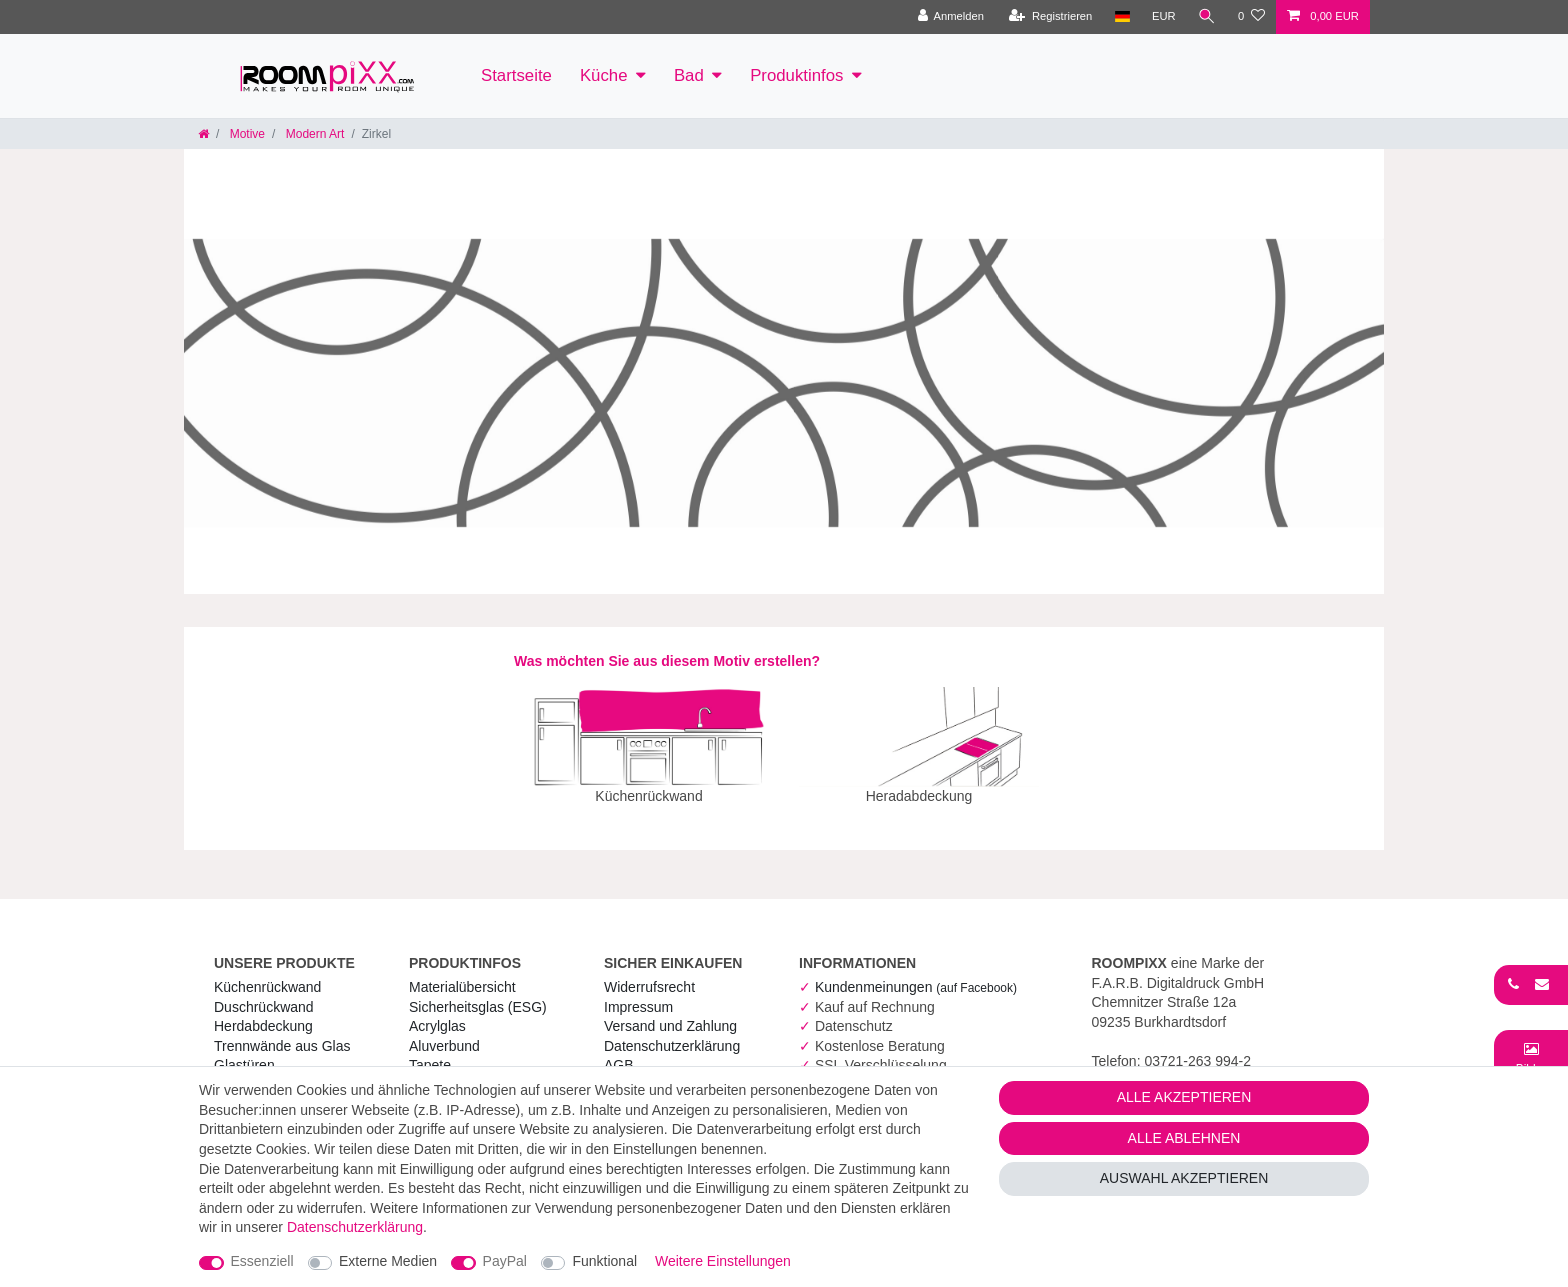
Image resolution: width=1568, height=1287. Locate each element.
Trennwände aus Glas (282, 1032)
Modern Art (313, 134)
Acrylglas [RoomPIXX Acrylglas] (437, 1012)
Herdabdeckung (263, 1012)
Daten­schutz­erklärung (672, 1032)
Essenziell (262, 1261)
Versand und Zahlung (670, 1012)
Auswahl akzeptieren (1184, 1178)
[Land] (1121, 17)
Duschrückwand (264, 993)
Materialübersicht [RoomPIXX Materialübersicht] (462, 973)
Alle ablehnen (1184, 1138)
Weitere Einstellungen (723, 1261)
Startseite (516, 75)
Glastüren (244, 1051)
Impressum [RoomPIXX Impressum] (638, 993)
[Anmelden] (950, 17)
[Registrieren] (1050, 17)
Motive (245, 134)
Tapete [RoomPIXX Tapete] (430, 1051)
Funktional (604, 1261)
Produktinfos (796, 75)
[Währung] (1164, 17)
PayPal (505, 1261)
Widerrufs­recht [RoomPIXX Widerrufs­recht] (649, 973)
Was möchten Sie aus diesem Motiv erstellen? (667, 661)
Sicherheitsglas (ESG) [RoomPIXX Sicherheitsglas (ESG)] (478, 993)
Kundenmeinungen (916, 973)
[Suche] (1207, 17)
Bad (689, 75)
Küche (604, 75)
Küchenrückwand (267, 973)
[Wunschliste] (1251, 17)
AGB (619, 1051)
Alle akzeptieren (1184, 1097)
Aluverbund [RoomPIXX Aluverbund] (444, 1032)
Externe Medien (388, 1261)
